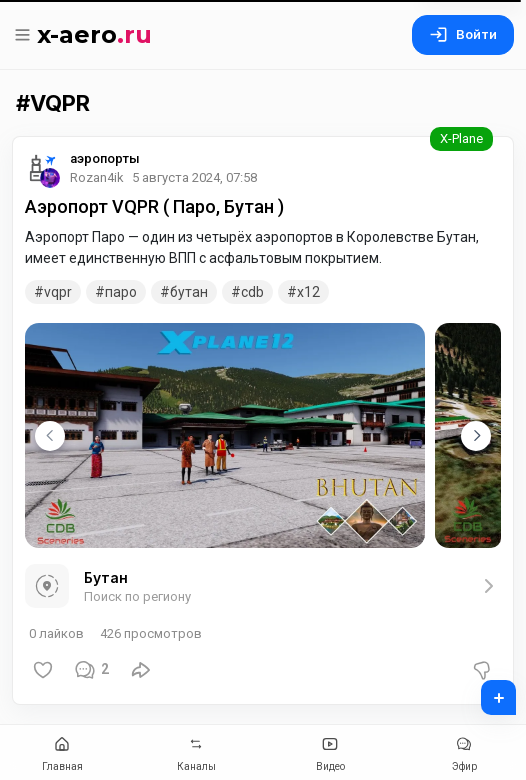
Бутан (189, 292)
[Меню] (24, 35)
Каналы (196, 751)
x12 (308, 292)
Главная (62, 751)
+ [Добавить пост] (485, 691)
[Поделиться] (141, 670)
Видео (330, 751)
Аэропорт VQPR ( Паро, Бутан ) (154, 206)
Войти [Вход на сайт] (463, 34)
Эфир (464, 751)
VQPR (58, 292)
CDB (252, 292)
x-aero (94, 35)
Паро (121, 292)
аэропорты (105, 158)
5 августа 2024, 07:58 (194, 177)
